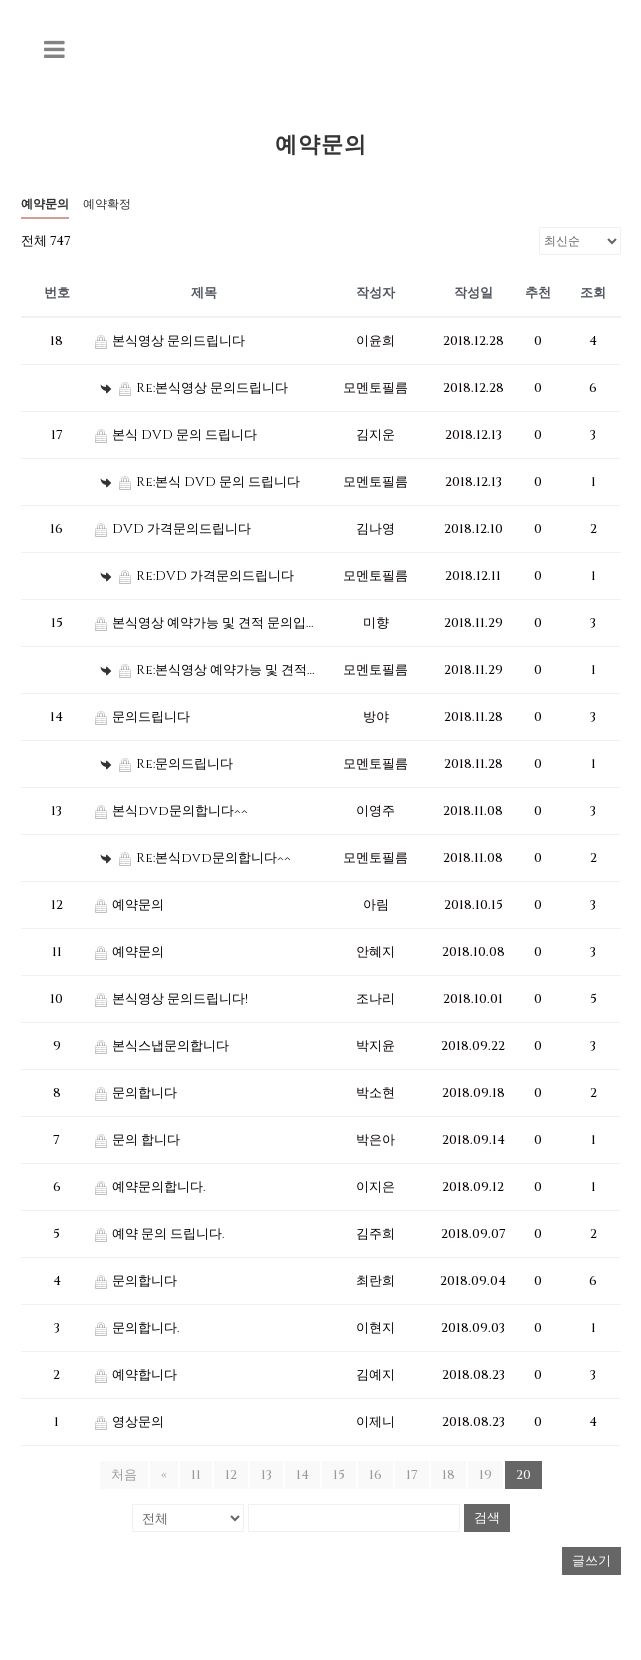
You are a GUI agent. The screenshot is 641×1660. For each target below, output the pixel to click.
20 (523, 1475)
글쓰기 (591, 1561)
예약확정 (107, 204)
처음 (124, 1475)
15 (339, 1475)
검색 (487, 1517)
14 (302, 1475)
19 (485, 1475)
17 (412, 1475)
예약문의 (45, 204)
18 (448, 1475)
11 (196, 1475)
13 (266, 1475)
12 (231, 1475)
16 (375, 1475)
